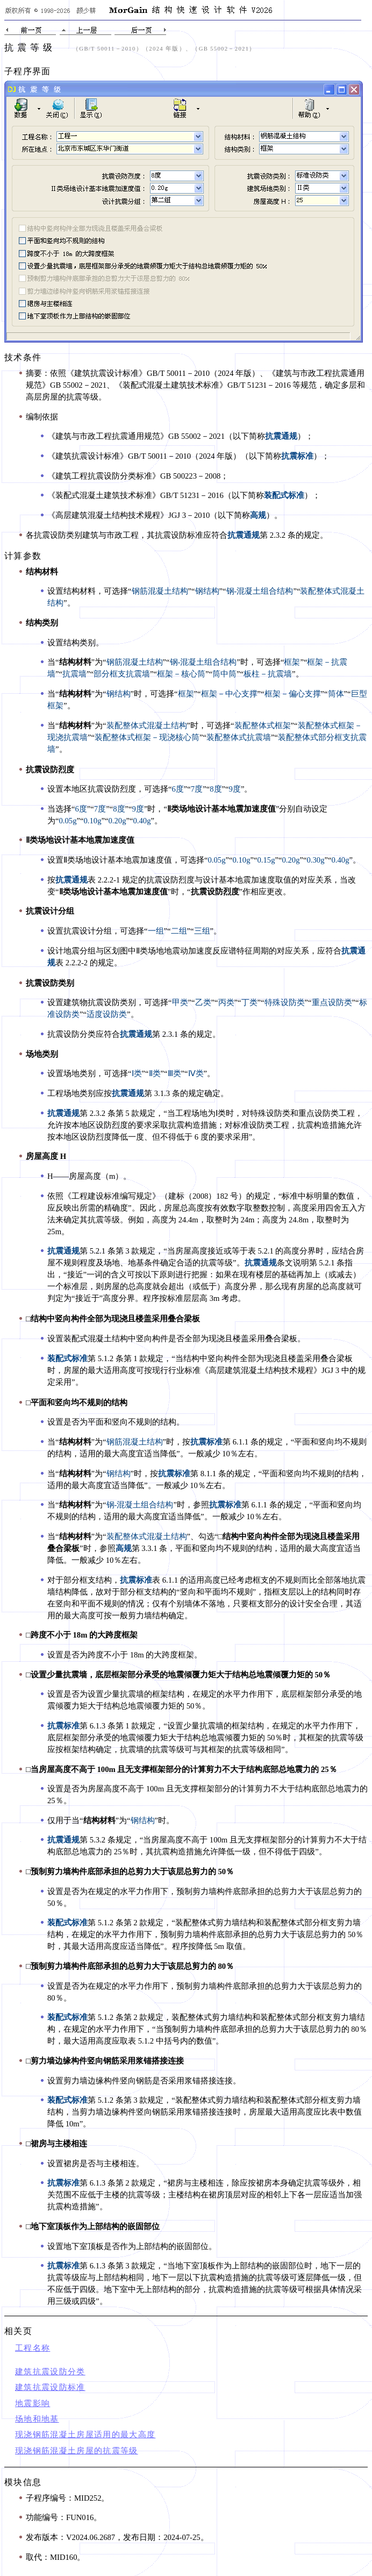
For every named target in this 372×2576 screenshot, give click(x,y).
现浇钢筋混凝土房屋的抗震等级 (76, 2450)
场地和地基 (37, 2419)
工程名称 (32, 2348)
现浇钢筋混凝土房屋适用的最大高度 (85, 2434)
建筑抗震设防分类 (50, 2371)
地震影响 (32, 2403)
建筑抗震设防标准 (50, 2387)
